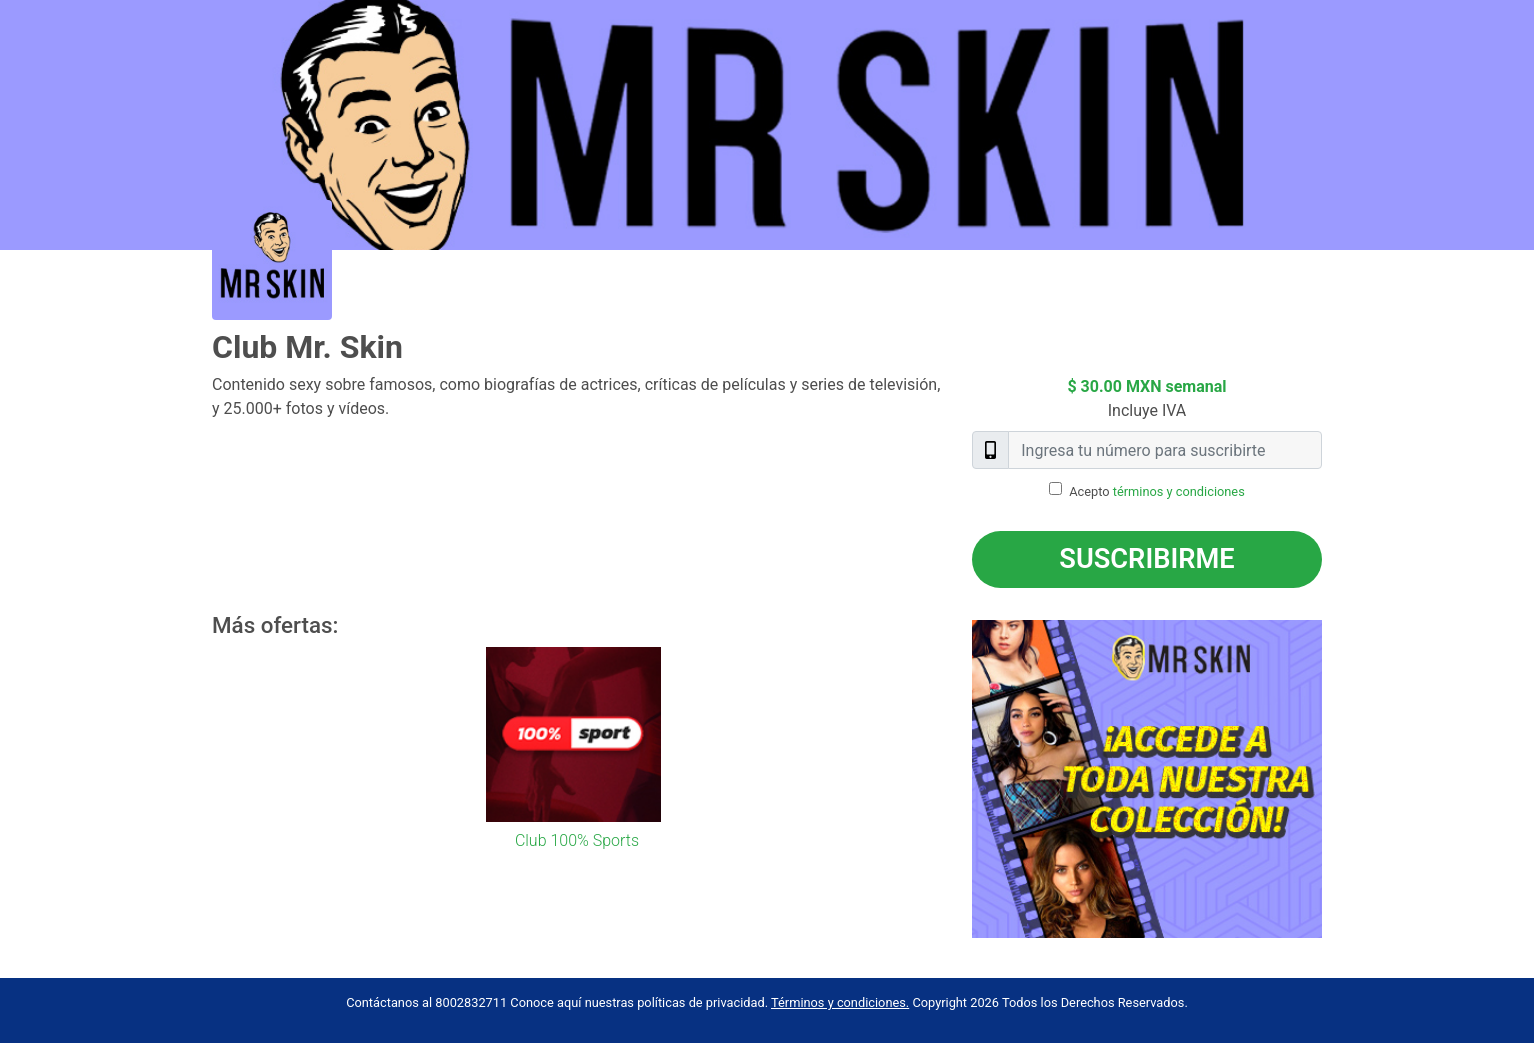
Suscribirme (1146, 559)
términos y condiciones (1179, 491)
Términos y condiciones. (840, 1002)
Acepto (1157, 491)
